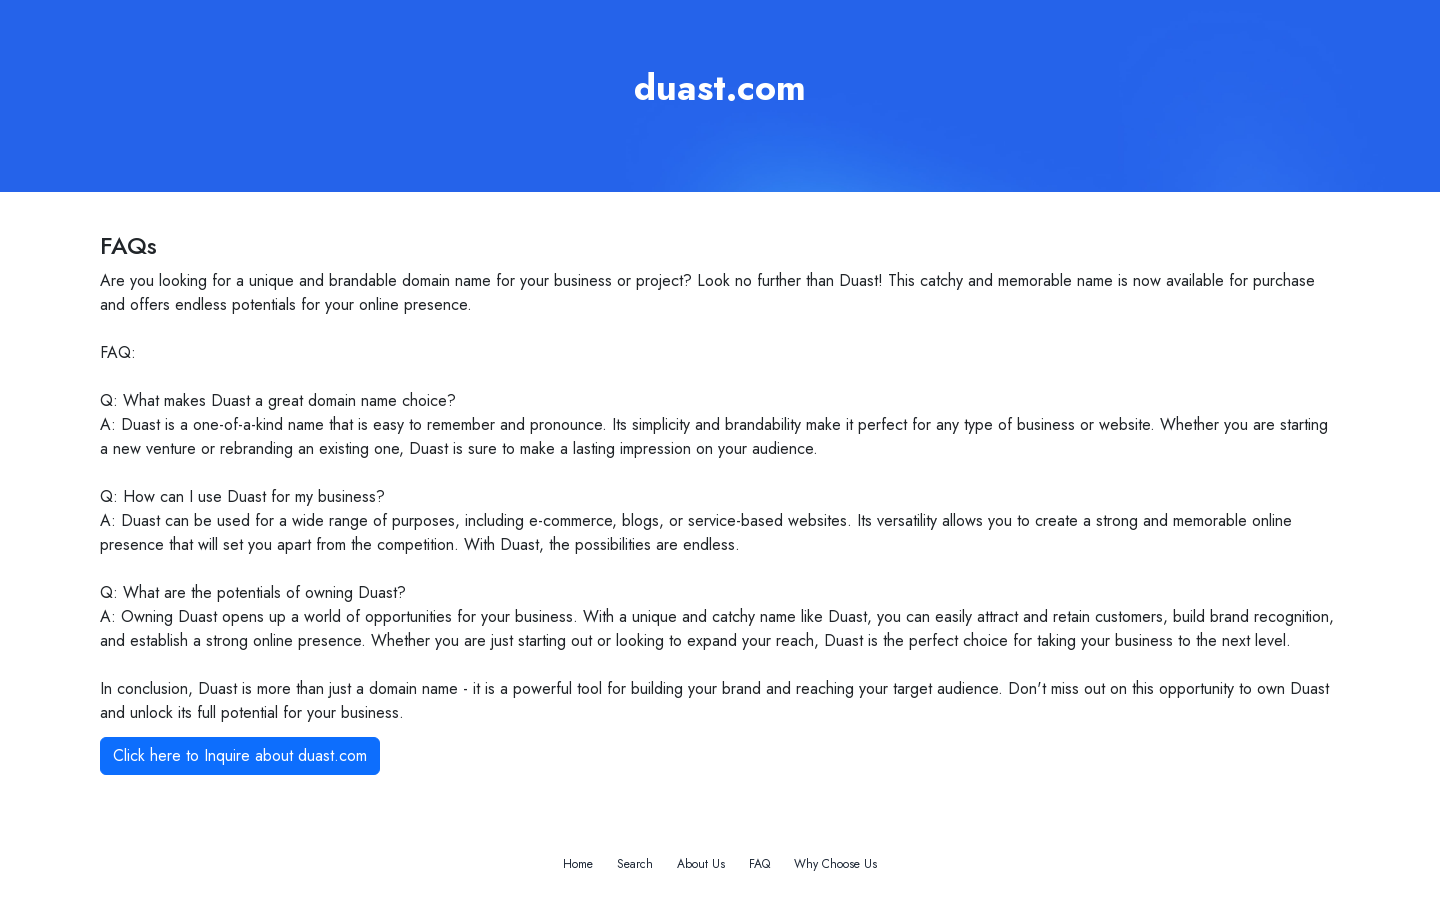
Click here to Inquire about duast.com (240, 755)
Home (578, 864)
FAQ (759, 864)
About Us (701, 864)
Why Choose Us (835, 864)
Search (635, 864)
